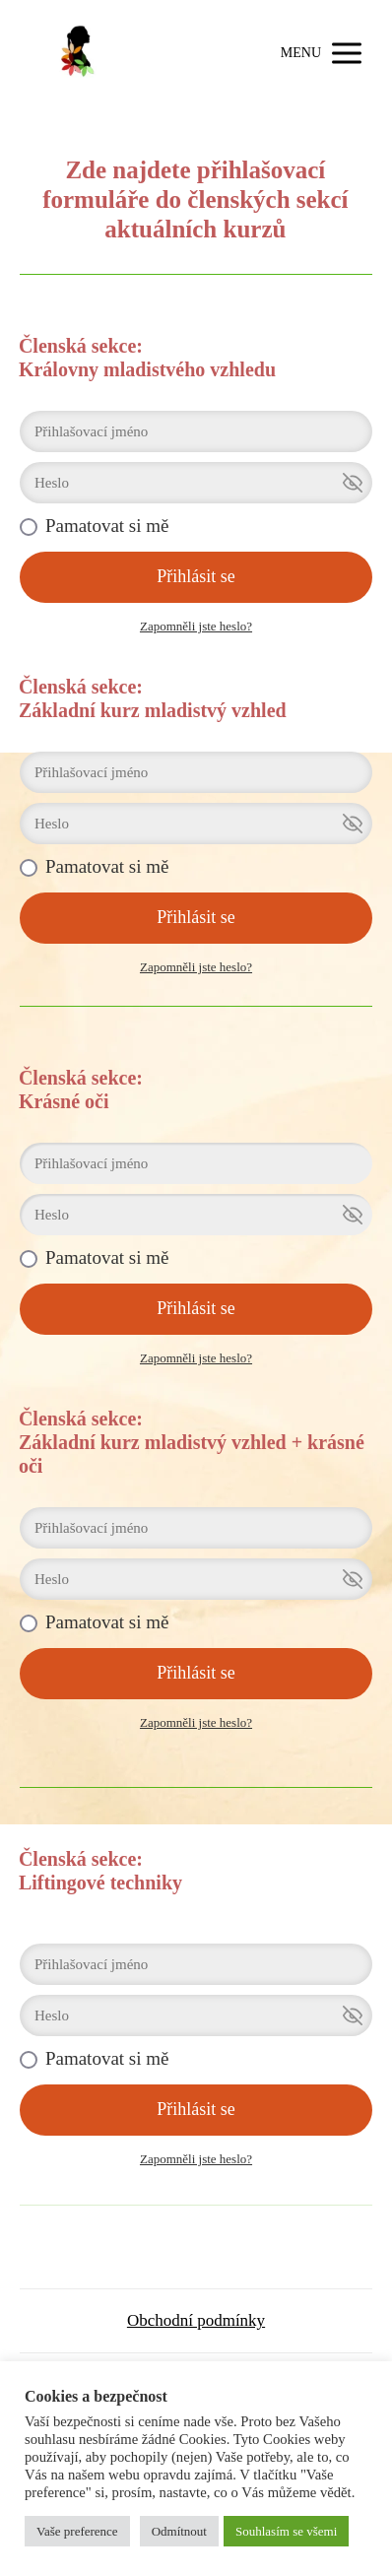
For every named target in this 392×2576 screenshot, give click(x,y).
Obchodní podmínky (196, 2320)
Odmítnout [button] (179, 2531)
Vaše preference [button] (77, 2531)
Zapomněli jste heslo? (196, 626)
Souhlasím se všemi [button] (286, 2531)
